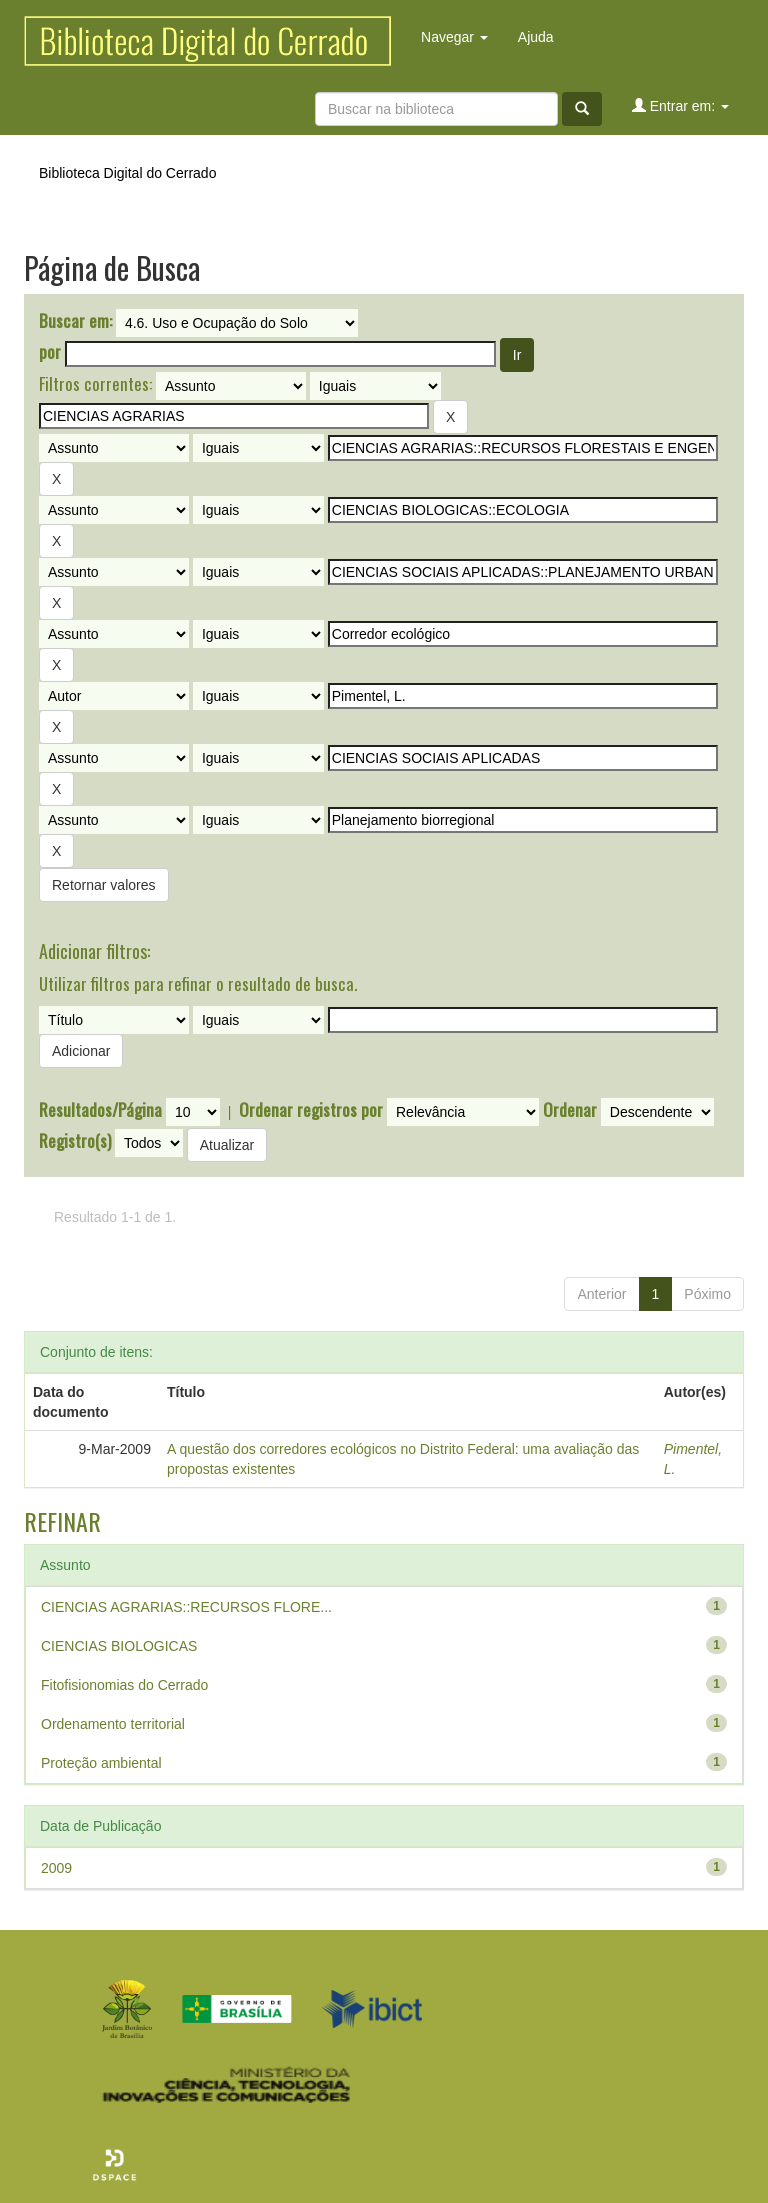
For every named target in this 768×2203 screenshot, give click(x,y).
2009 (56, 1868)
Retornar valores (104, 885)
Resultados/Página (100, 1110)
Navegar (454, 37)
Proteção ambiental (101, 1763)
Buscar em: (75, 321)
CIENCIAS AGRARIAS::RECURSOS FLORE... (186, 1607)
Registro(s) (75, 1141)
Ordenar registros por (311, 1110)
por (50, 352)
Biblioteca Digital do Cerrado (127, 173)
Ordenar (570, 1110)
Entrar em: (680, 105)
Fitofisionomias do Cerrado (124, 1685)
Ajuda (536, 37)
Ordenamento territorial (113, 1724)
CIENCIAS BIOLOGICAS (119, 1646)
